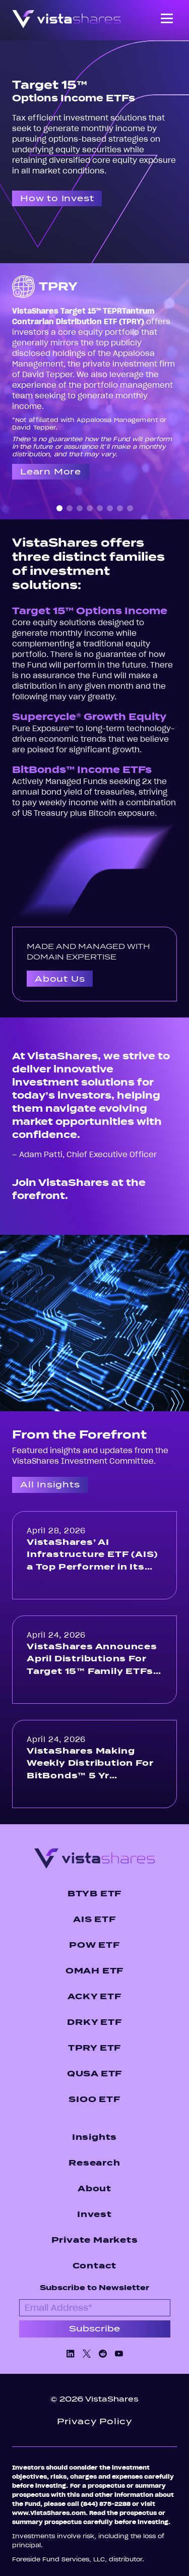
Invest (94, 2214)
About (94, 2188)
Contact (95, 2265)
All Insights (50, 1484)
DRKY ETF (94, 2022)
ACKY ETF (94, 1996)
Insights (94, 2137)
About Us (60, 979)
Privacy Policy (94, 2421)
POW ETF (94, 1945)
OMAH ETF (94, 1970)
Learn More (50, 471)
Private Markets (94, 2240)
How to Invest (57, 198)
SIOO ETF (94, 2099)
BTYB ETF (94, 1893)
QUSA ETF (94, 2073)
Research (94, 2163)
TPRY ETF (94, 2048)
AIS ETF (94, 1919)
